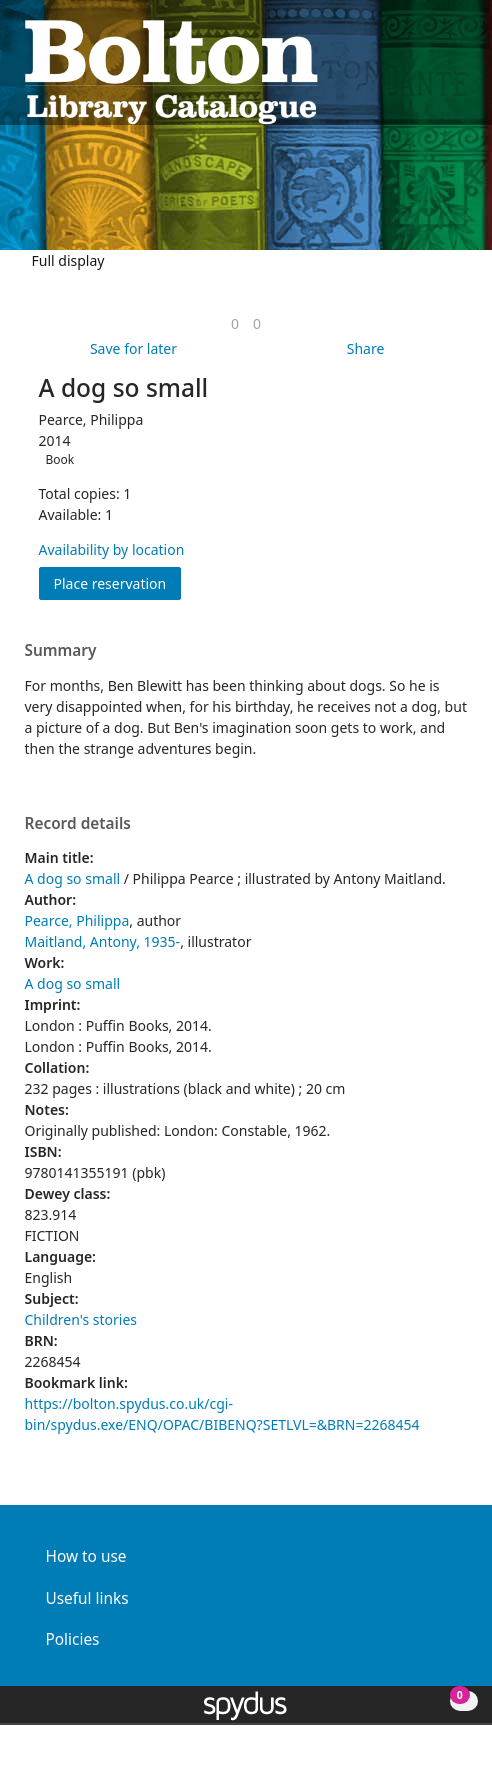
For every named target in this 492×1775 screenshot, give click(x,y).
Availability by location (112, 549)
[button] (433, 70)
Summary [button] (61, 651)
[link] (235, 323)
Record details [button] (78, 824)
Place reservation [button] (118, 582)
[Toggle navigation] (457, 70)
